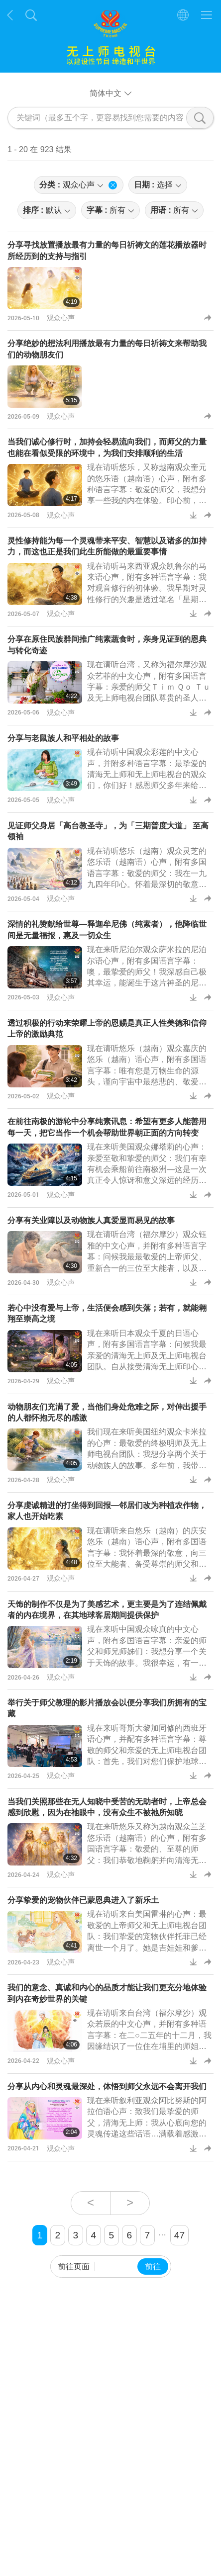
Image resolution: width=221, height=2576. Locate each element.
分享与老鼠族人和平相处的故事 (63, 738)
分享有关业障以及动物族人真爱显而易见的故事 (91, 1220)
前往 (153, 2266)
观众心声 (61, 317)
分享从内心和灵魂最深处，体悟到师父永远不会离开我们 (107, 2086)
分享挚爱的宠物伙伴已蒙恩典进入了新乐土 (83, 1900)
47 (179, 2235)
